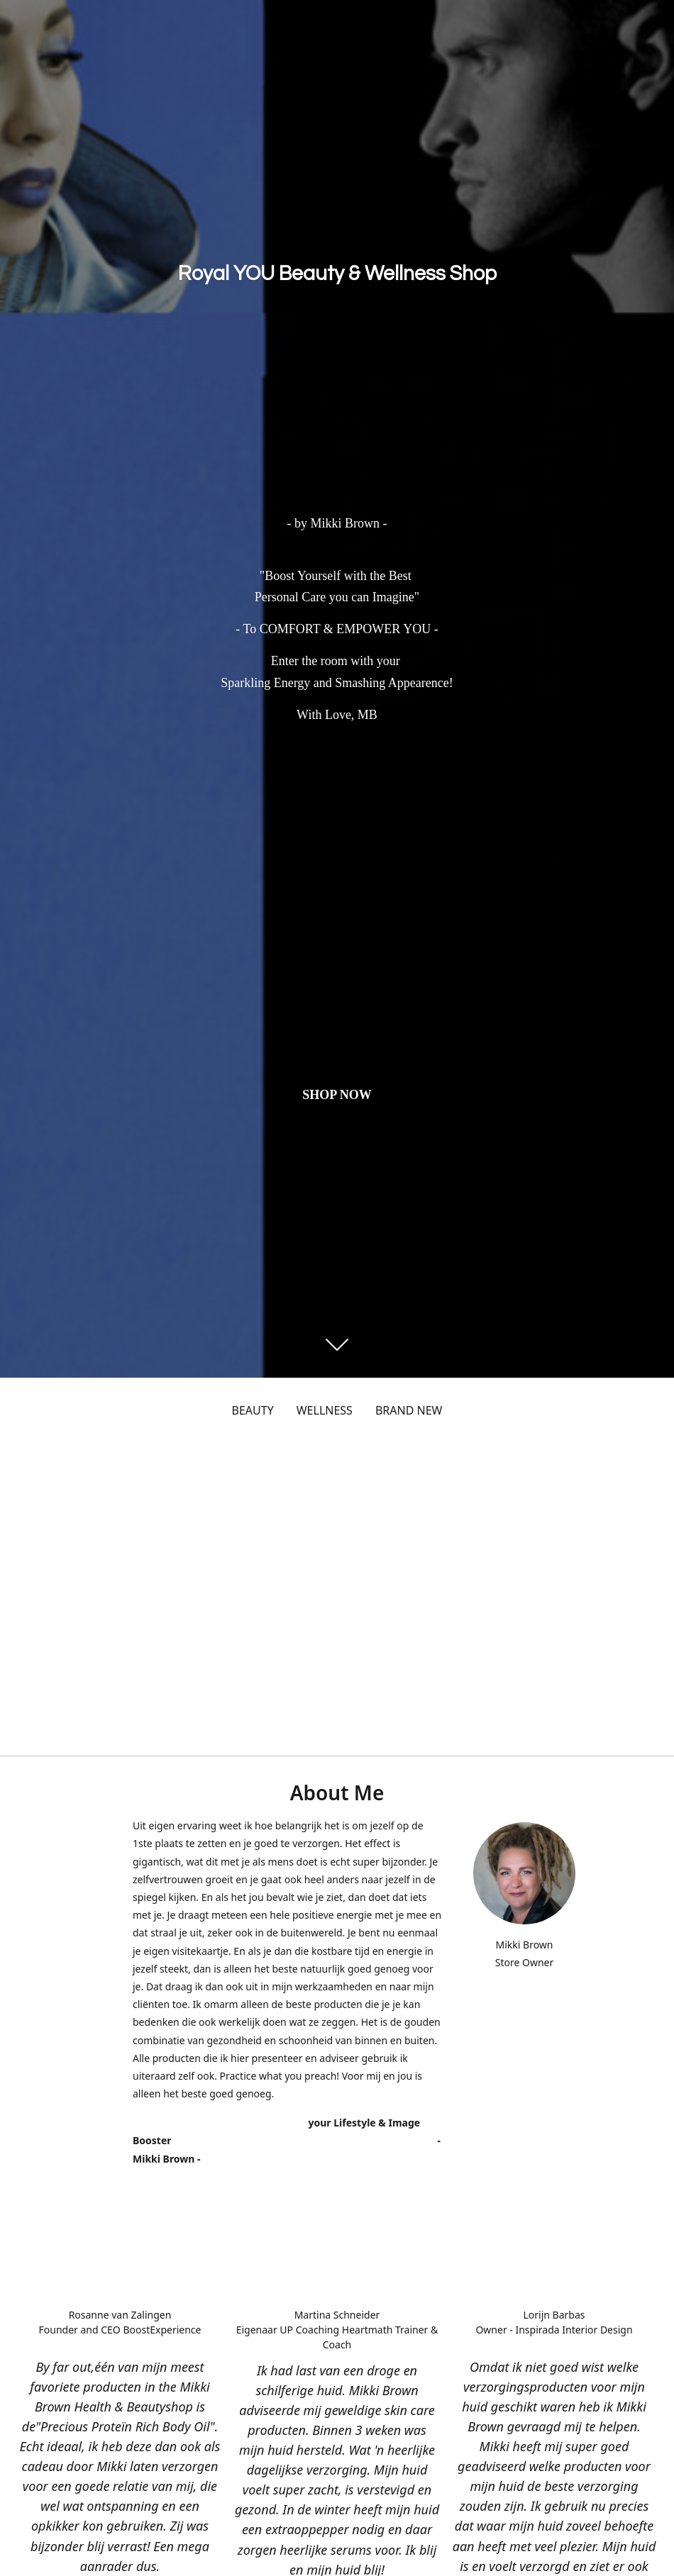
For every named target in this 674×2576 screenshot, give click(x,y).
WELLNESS (325, 1410)
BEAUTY (253, 1410)
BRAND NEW (409, 1410)
